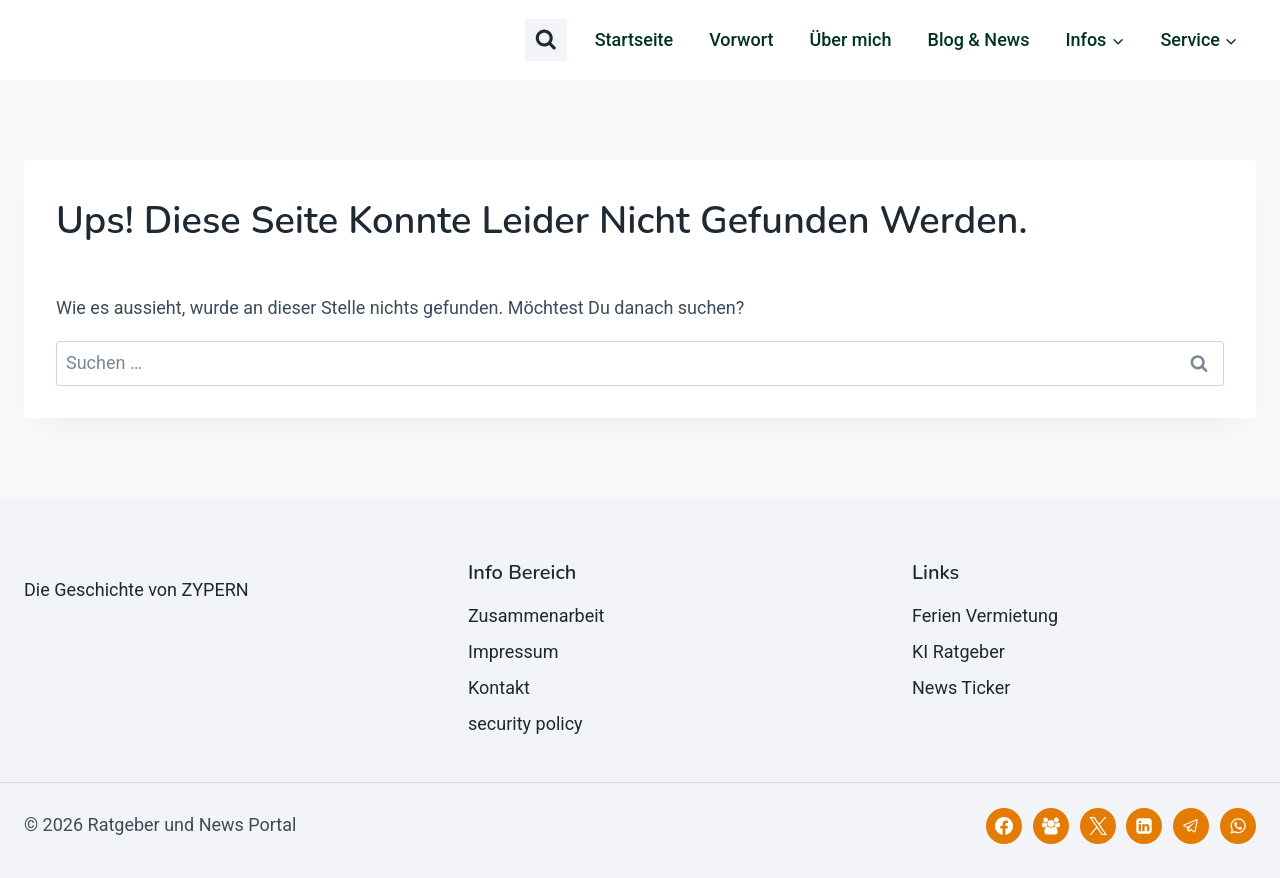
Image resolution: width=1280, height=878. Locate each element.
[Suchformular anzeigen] (546, 40)
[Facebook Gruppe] (1051, 826)
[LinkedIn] (1144, 826)
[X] (1098, 826)
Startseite (634, 39)
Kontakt (499, 687)
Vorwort (741, 39)
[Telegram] (1191, 826)
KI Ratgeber (958, 651)
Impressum (513, 651)
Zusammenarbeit (536, 615)
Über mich (850, 39)
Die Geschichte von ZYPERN (136, 589)
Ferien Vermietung (985, 615)
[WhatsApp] (1238, 826)
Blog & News (979, 39)
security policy (525, 723)
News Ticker (961, 687)
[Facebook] (1004, 826)
